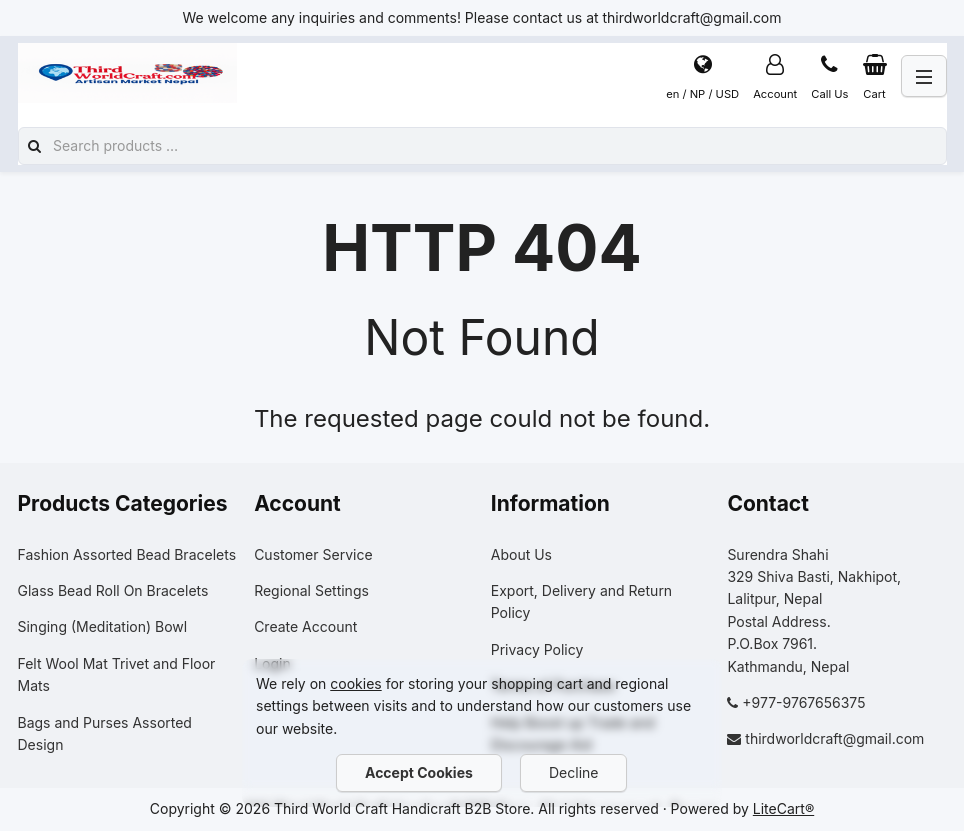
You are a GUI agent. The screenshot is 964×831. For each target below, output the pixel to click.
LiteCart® (783, 808)
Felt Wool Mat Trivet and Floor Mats (117, 674)
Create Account (305, 626)
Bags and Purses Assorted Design (105, 733)
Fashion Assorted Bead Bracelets (127, 554)
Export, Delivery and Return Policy (581, 601)
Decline (573, 772)
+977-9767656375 (803, 702)
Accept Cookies (419, 772)
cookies (355, 683)
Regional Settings (311, 590)
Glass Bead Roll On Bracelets (113, 590)
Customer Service (313, 554)
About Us (521, 554)
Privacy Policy (537, 649)
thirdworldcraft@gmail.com (834, 738)
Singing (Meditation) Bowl (103, 626)
